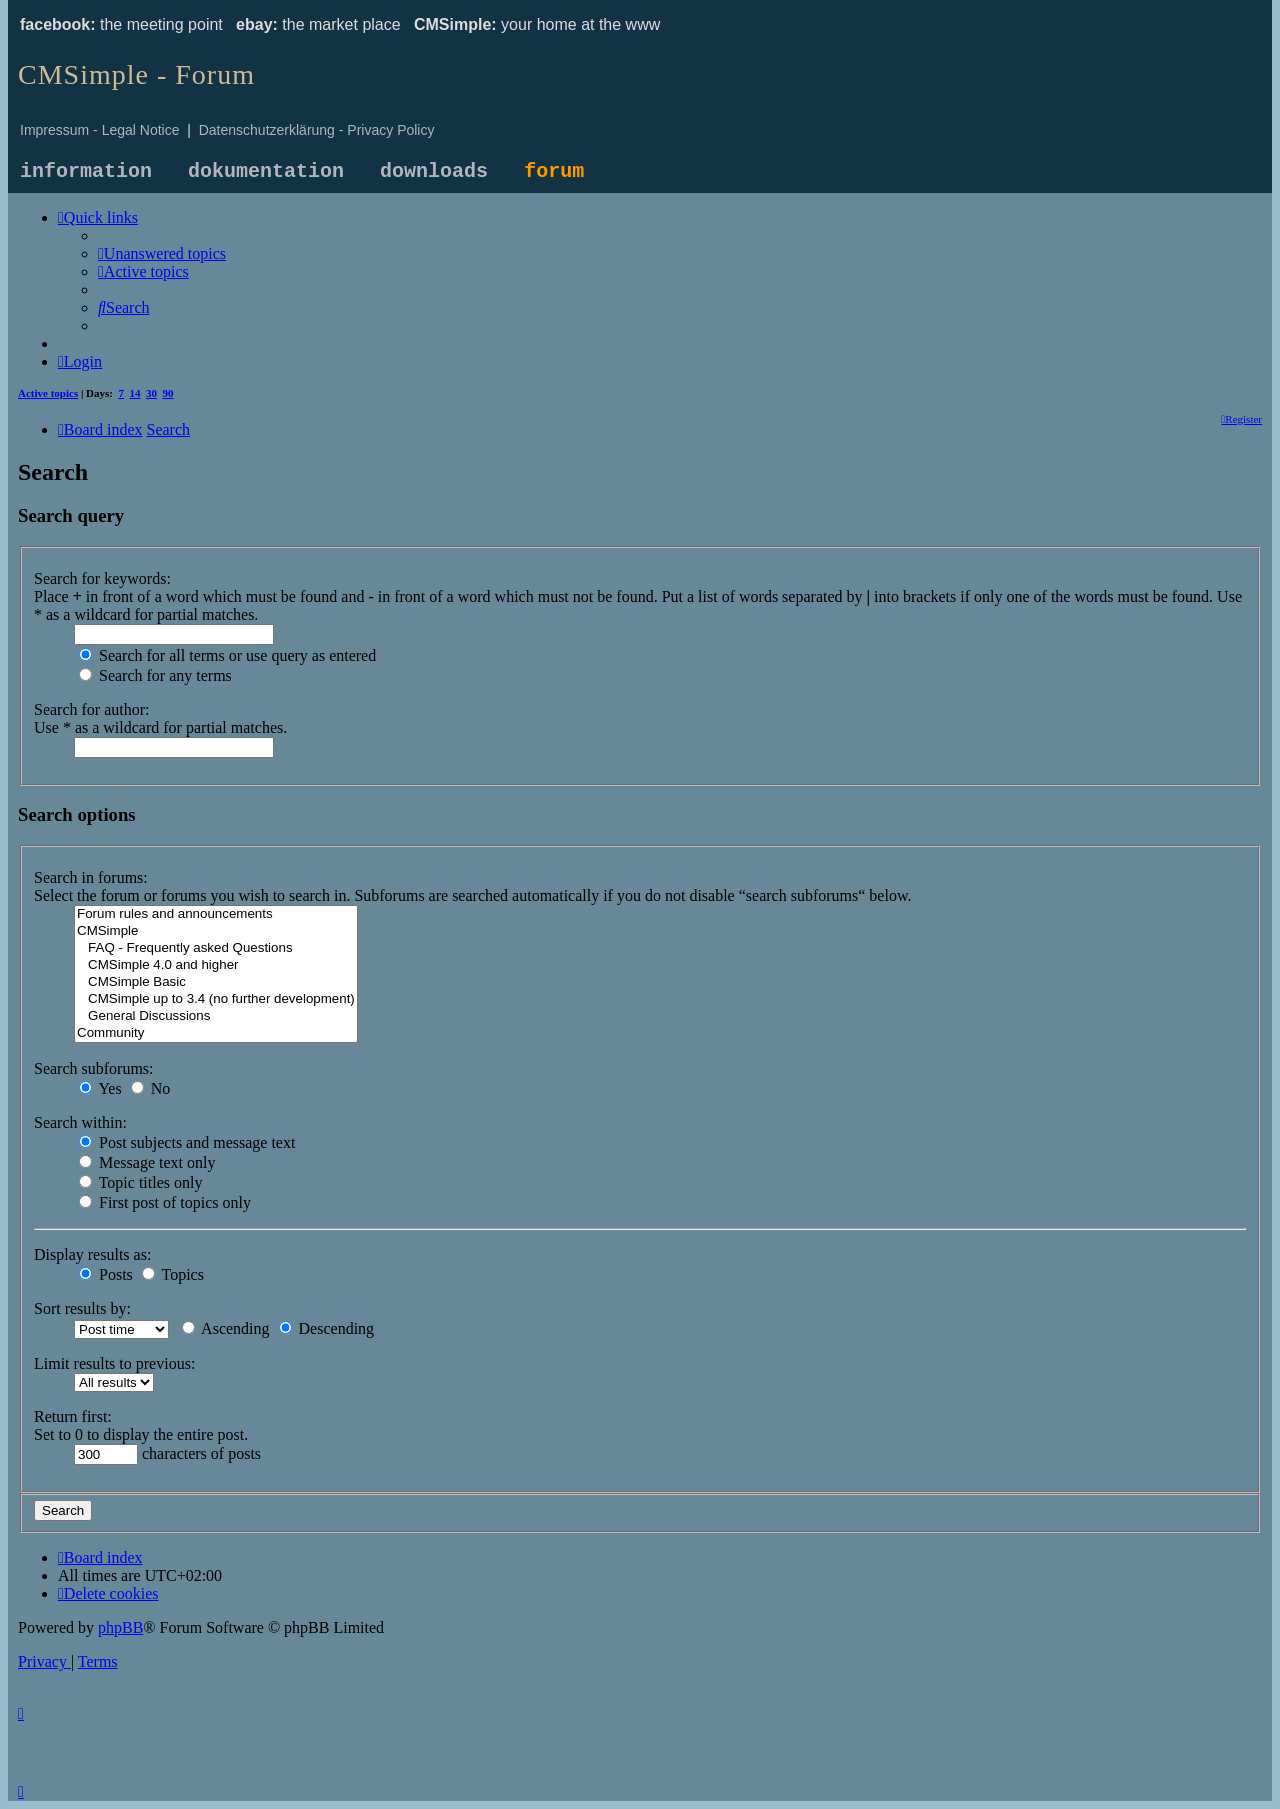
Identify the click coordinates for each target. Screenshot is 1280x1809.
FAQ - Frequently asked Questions (216, 948)
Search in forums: (91, 877)
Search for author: (92, 709)
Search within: (80, 1122)
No (151, 1088)
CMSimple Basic (216, 982)
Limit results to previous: (114, 1363)
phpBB (120, 1627)
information (86, 171)
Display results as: (92, 1254)
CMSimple (216, 931)
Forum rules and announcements (216, 914)
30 (151, 393)
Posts (106, 1274)
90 (168, 393)
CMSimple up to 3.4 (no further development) (216, 999)
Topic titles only (140, 1182)
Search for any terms (155, 675)
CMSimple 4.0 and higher (216, 965)
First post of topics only (165, 1202)
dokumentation (266, 171)
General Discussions (216, 1016)
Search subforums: (94, 1068)
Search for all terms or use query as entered (227, 655)
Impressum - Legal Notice (100, 130)
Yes (100, 1088)
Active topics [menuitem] (48, 393)
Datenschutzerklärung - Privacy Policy (317, 130)
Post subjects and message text (187, 1142)
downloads (434, 171)
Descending (327, 1328)
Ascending (226, 1328)
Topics (173, 1274)
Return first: (73, 1416)
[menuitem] (162, 253)
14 (135, 393)
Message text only (147, 1162)
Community (216, 1033)
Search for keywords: (102, 578)
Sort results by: (82, 1308)
